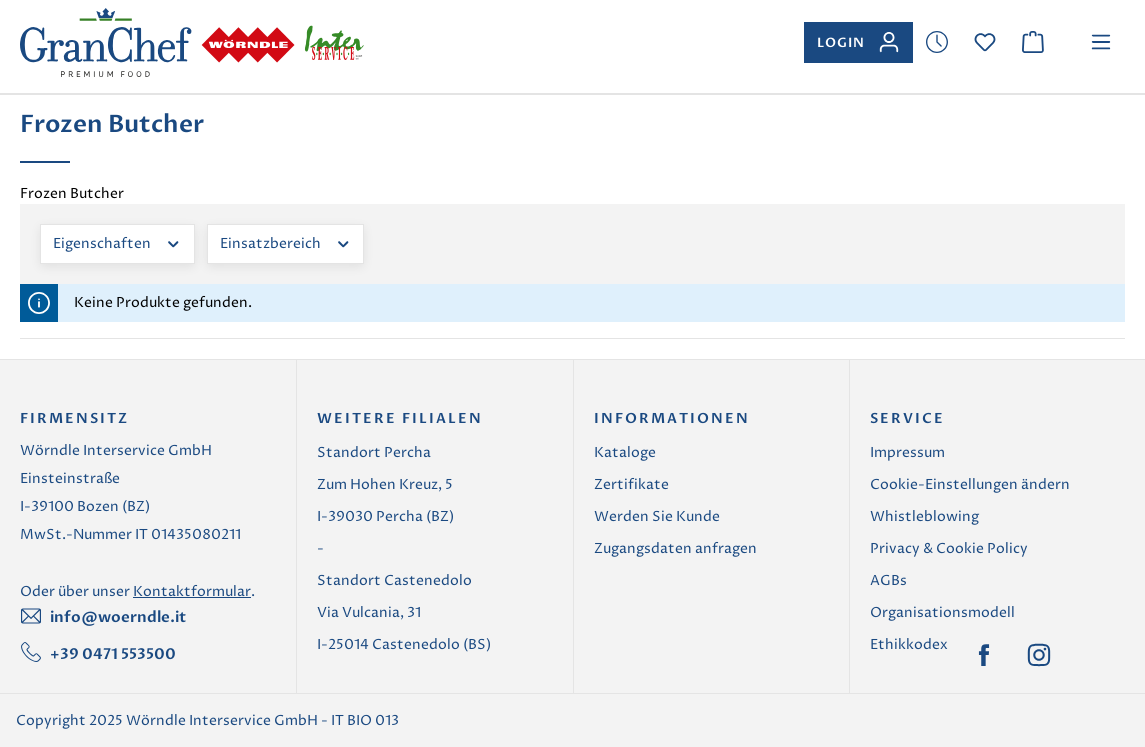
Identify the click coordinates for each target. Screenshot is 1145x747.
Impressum (907, 452)
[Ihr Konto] (858, 42)
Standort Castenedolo (394, 580)
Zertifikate (631, 484)
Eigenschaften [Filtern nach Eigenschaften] (117, 242)
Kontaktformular (192, 591)
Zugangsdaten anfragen (675, 548)
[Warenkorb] (1033, 42)
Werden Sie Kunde (657, 516)
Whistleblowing (924, 516)
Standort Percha (374, 452)
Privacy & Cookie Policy (949, 548)
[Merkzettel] (937, 42)
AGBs (888, 580)
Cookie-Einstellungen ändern (970, 484)
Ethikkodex (909, 644)
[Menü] (1101, 42)
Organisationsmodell (942, 612)
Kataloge (625, 452)
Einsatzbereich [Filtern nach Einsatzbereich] (286, 242)
